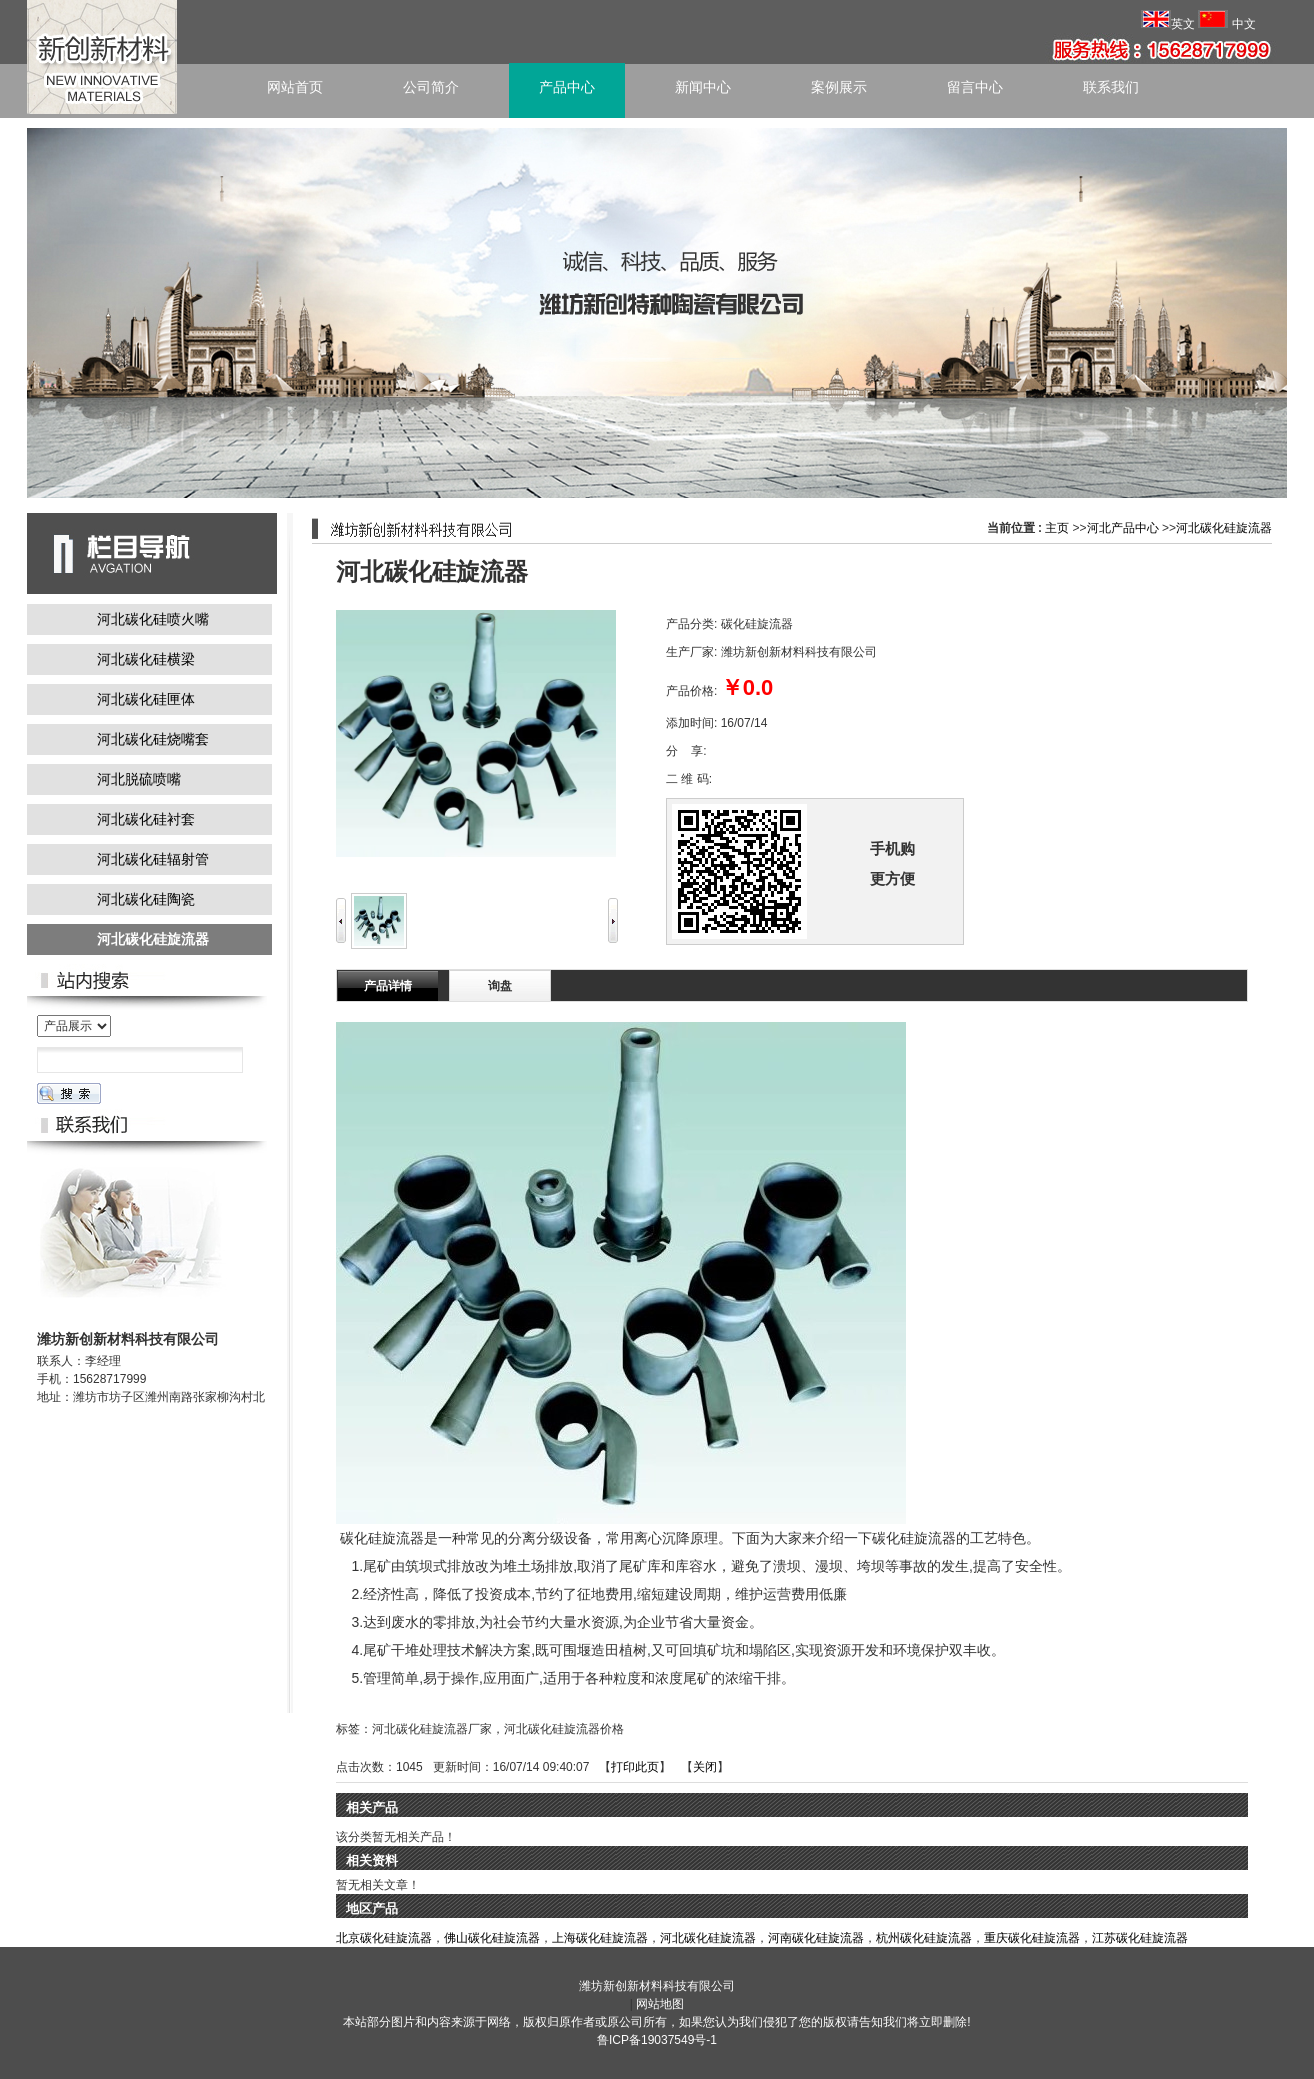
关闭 (705, 1767)
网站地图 (660, 2004)
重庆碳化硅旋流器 (1032, 1938)
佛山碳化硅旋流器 (492, 1938)
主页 (1057, 528)
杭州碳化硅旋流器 (924, 1938)
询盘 (500, 986)
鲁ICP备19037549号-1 (657, 2040)
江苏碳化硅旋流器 (1140, 1938)
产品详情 (388, 986)
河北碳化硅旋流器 (1224, 528)
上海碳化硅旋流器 (600, 1938)
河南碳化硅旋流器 (816, 1938)
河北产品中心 (1123, 528)
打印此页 (635, 1767)
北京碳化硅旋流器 (384, 1938)
